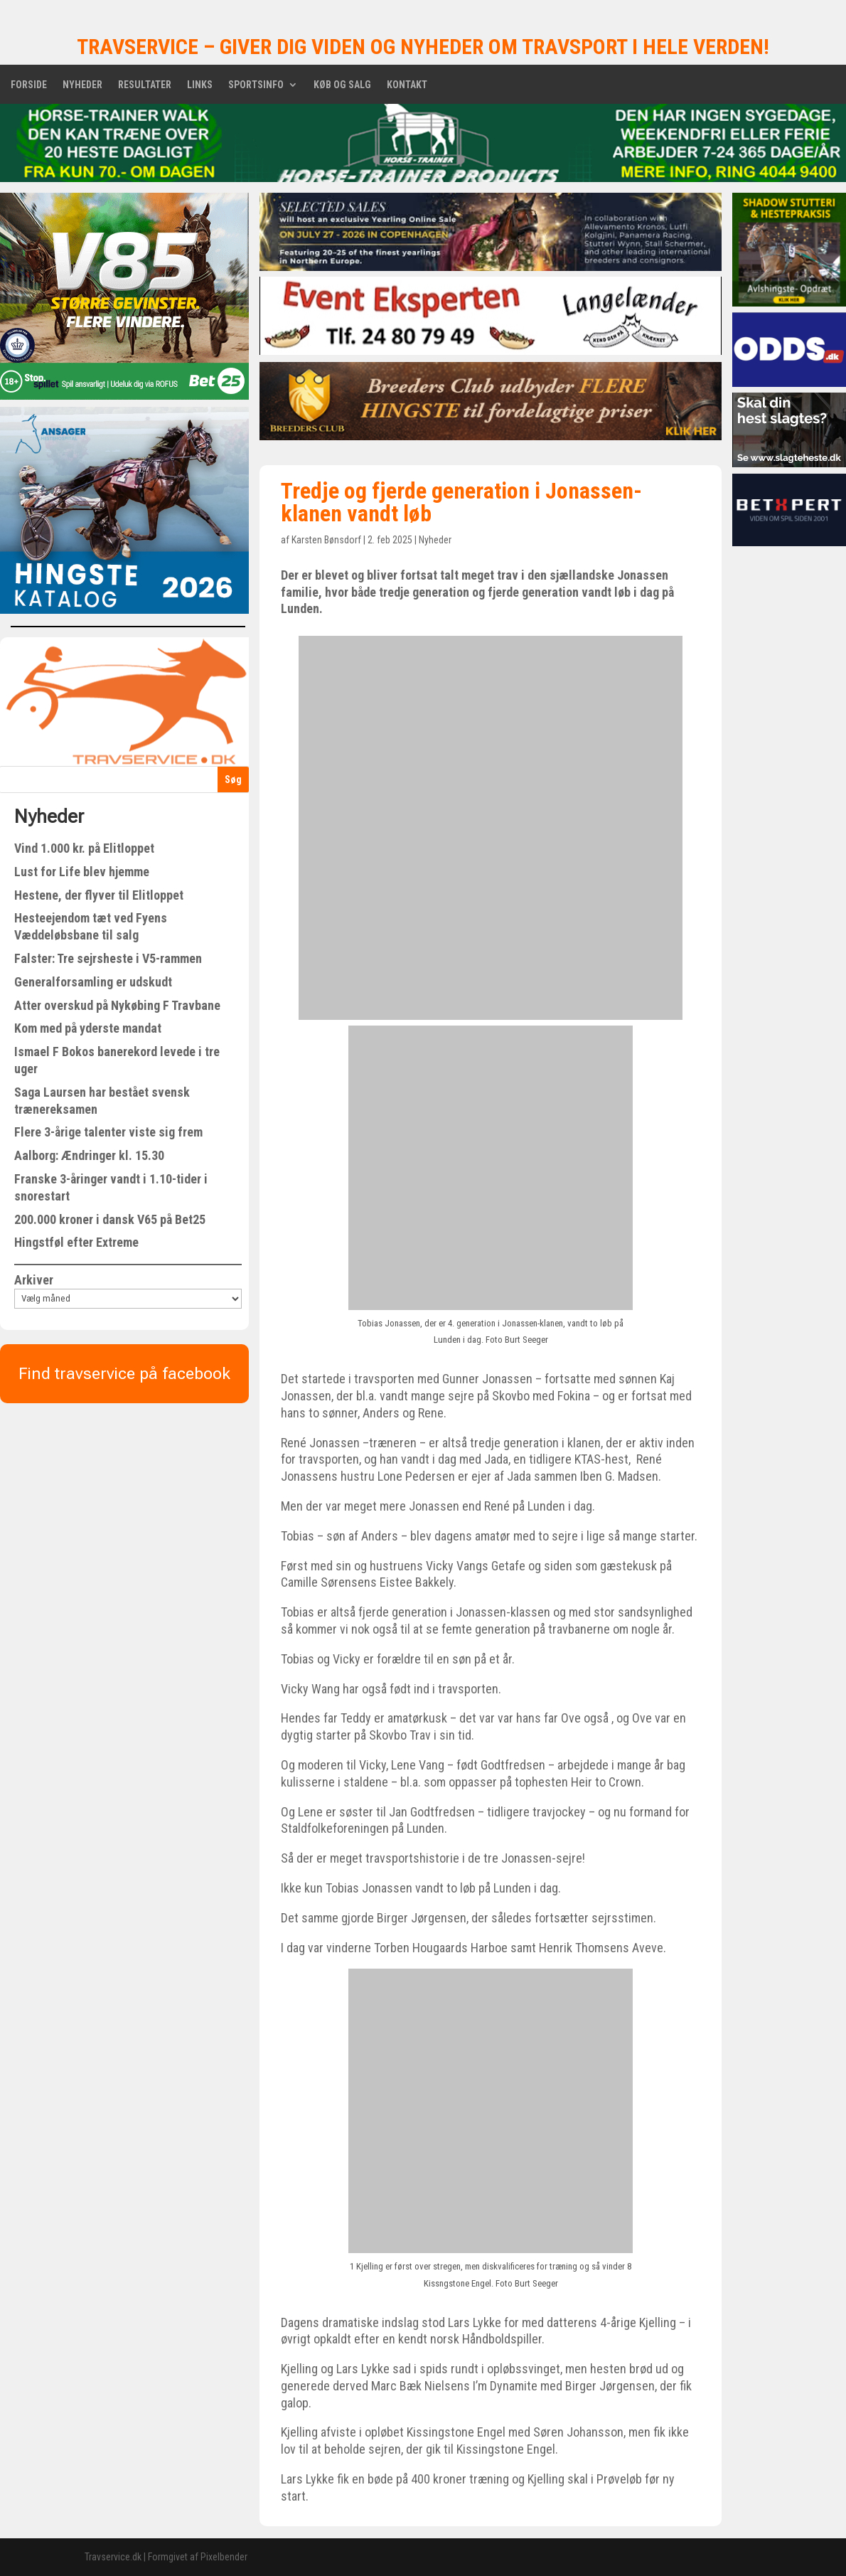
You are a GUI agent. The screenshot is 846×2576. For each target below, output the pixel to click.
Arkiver (33, 1279)
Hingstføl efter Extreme (76, 1242)
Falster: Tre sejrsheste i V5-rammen (108, 958)
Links (200, 85)
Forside (29, 85)
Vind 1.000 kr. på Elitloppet (84, 848)
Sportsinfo (256, 85)
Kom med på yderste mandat (87, 1028)
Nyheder (82, 85)
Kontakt (407, 85)
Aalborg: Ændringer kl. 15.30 (89, 1155)
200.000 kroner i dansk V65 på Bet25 (109, 1219)
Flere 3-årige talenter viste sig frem (108, 1131)
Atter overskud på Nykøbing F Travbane (117, 1005)
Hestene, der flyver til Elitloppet (98, 895)
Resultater (144, 85)
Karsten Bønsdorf (326, 539)
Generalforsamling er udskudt (93, 981)
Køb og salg (342, 85)
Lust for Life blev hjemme (81, 871)
